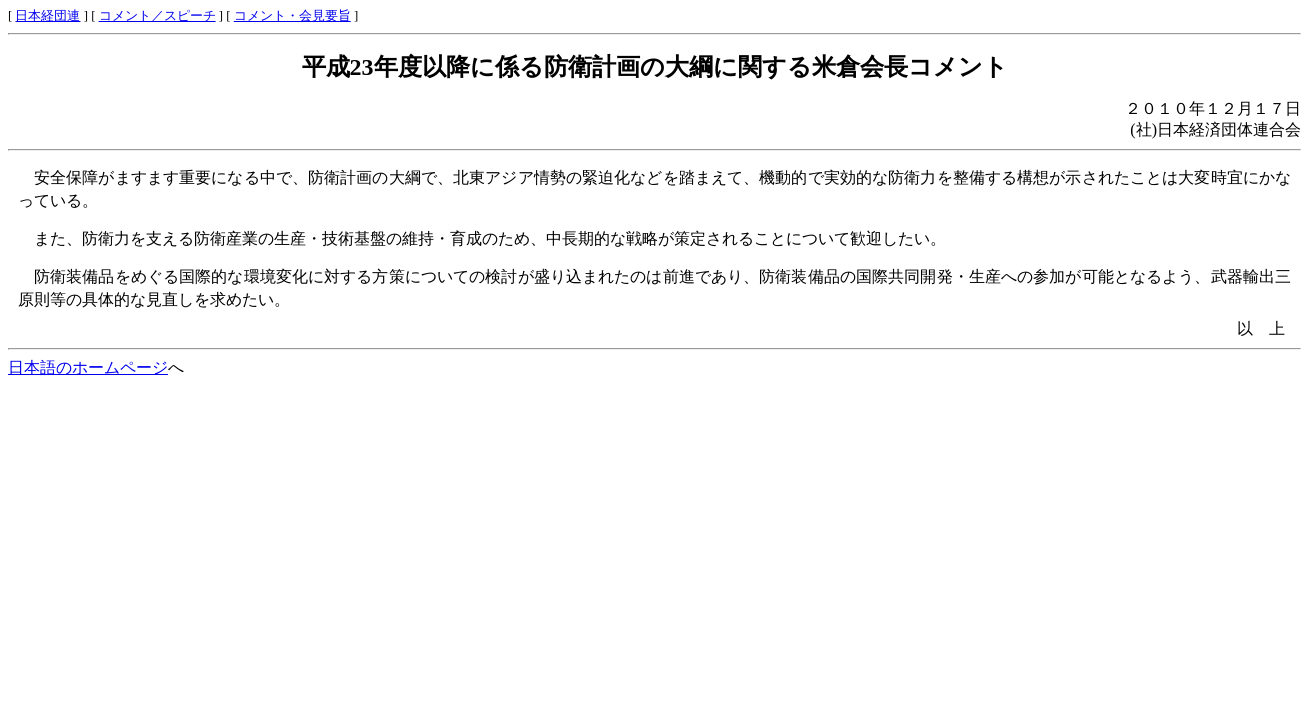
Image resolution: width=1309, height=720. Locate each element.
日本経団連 (47, 16)
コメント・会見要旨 (292, 16)
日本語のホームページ (88, 367)
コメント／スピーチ (157, 16)
